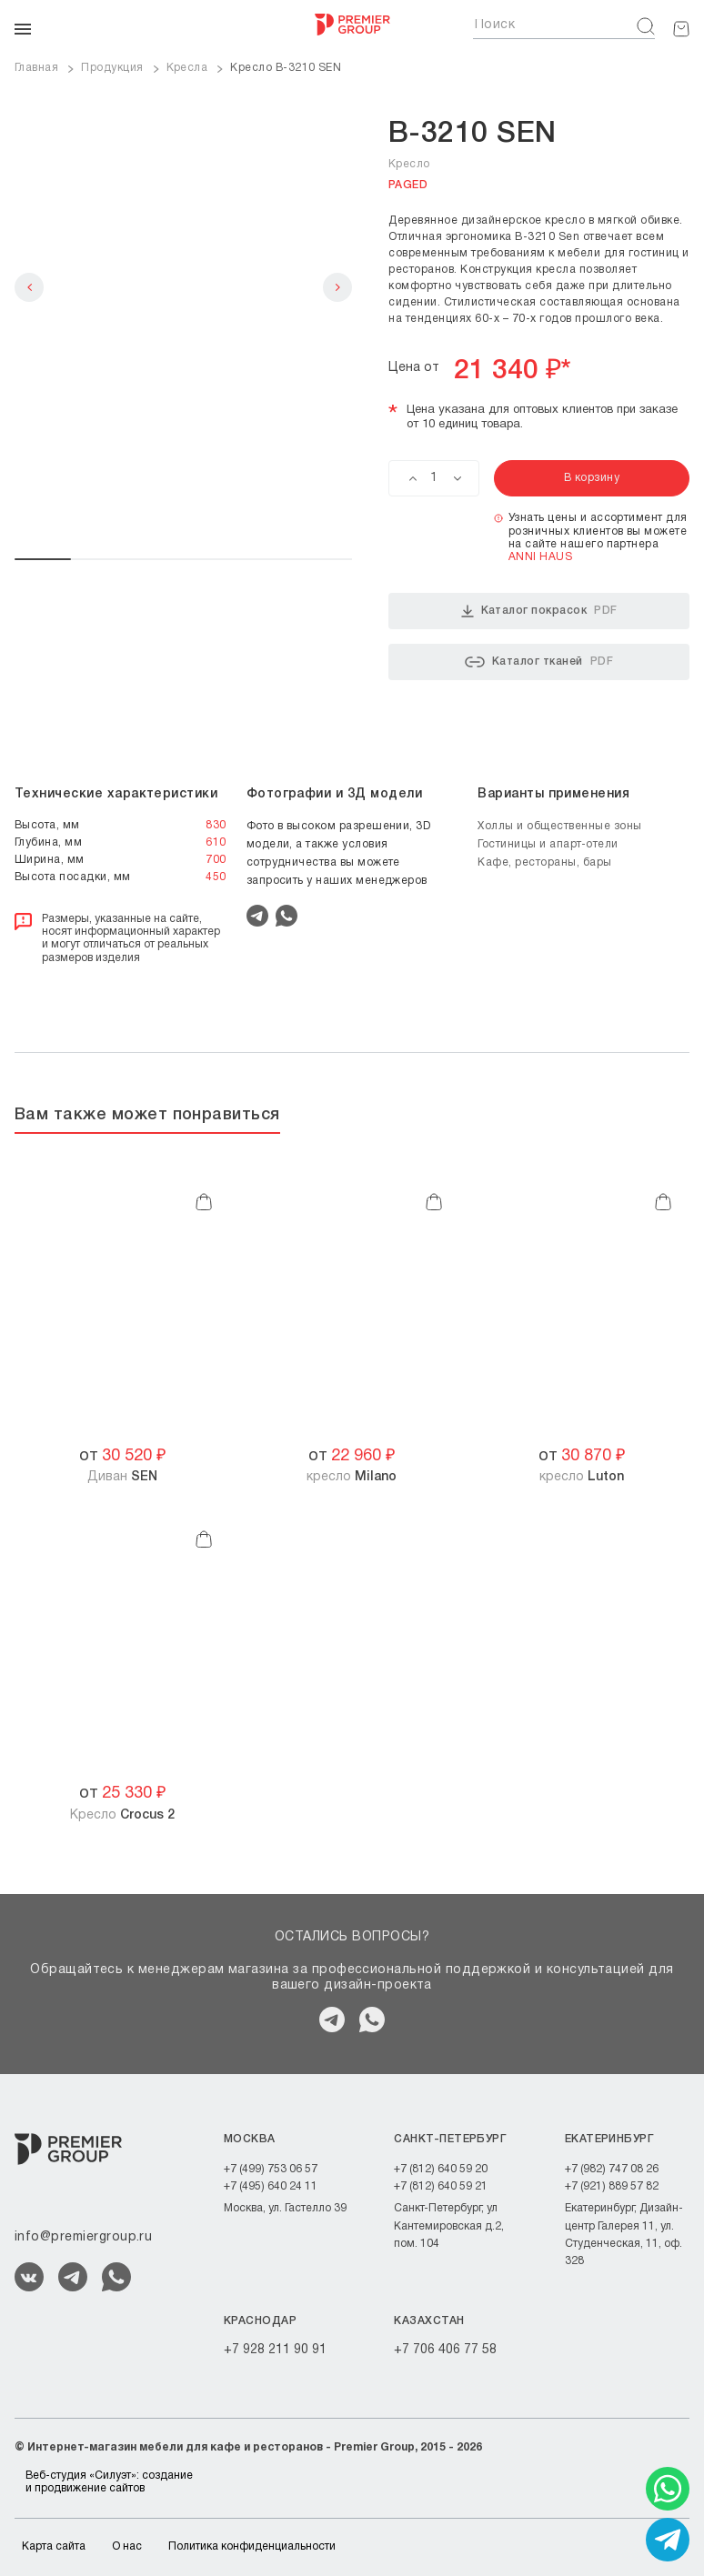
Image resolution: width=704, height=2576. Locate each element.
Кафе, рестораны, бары (545, 862)
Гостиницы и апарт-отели (548, 844)
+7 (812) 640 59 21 (441, 2186)
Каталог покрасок (539, 611)
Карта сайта (53, 2546)
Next (337, 287)
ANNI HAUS (540, 557)
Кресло (122, 1815)
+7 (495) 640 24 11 (270, 2186)
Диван (122, 1477)
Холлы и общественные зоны (560, 826)
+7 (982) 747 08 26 (612, 2169)
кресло (352, 1477)
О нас (127, 2546)
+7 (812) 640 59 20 (441, 2169)
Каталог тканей (539, 662)
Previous (29, 287)
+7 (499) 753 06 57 (270, 2169)
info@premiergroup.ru (83, 2237)
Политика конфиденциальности (252, 2546)
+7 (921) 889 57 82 (612, 2186)
